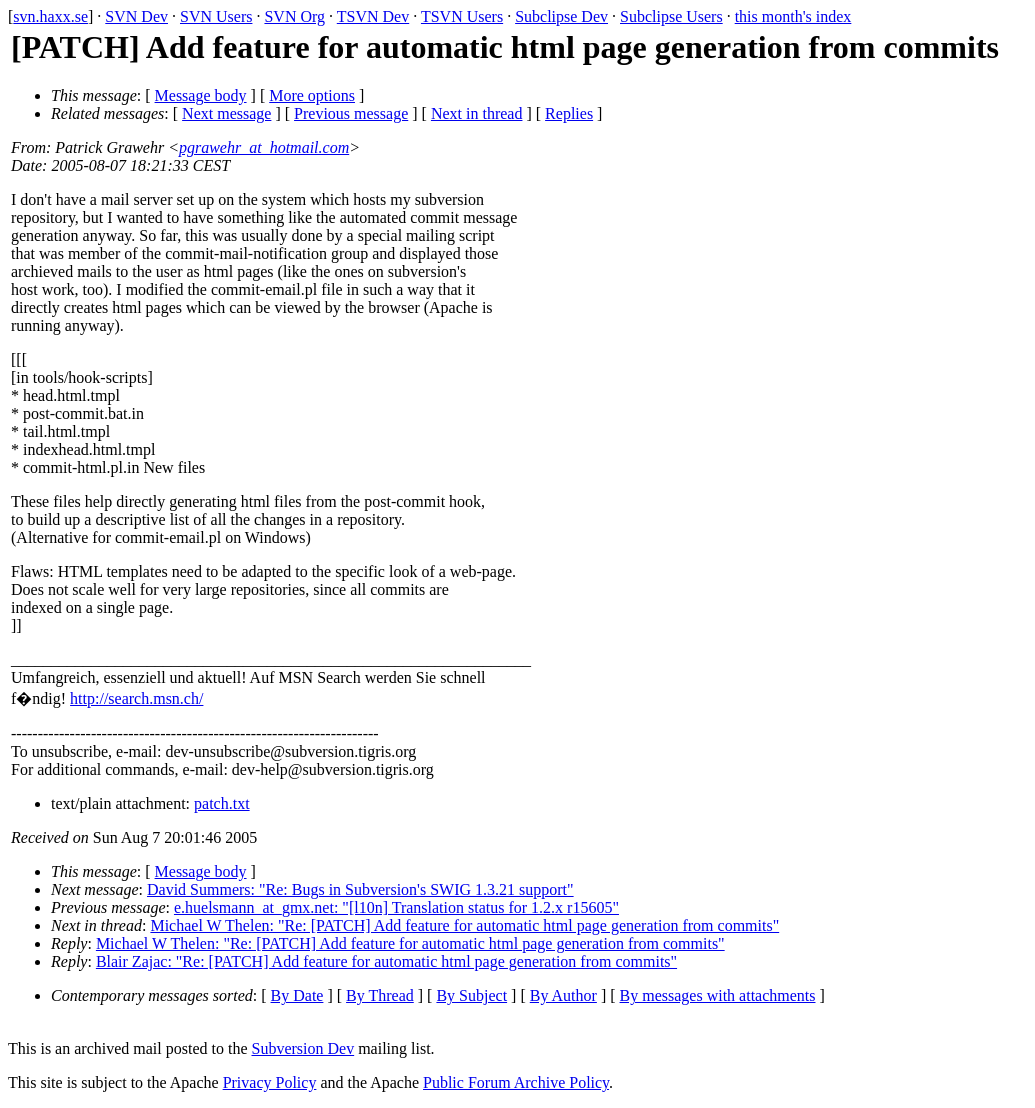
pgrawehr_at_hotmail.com (264, 147)
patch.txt (222, 803)
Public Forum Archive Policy (516, 1082)
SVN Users (216, 16)
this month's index (793, 16)
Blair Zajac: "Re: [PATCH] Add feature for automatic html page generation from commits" (386, 961)
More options (312, 95)
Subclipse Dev (561, 16)
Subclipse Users (671, 16)
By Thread (380, 995)
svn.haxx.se (50, 16)
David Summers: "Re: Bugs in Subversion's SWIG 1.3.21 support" (360, 889)
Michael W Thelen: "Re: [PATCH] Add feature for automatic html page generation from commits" (464, 925)
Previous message (351, 113)
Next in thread (477, 113)
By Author (563, 995)
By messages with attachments (718, 995)
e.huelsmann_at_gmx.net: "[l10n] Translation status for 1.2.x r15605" (396, 907)
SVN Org (294, 16)
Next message (226, 113)
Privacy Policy (270, 1082)
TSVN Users (462, 16)
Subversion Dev (303, 1048)
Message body (201, 95)
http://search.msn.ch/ (136, 698)
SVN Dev (136, 16)
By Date (297, 995)
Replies (569, 113)
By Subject (471, 995)
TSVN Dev (373, 16)
